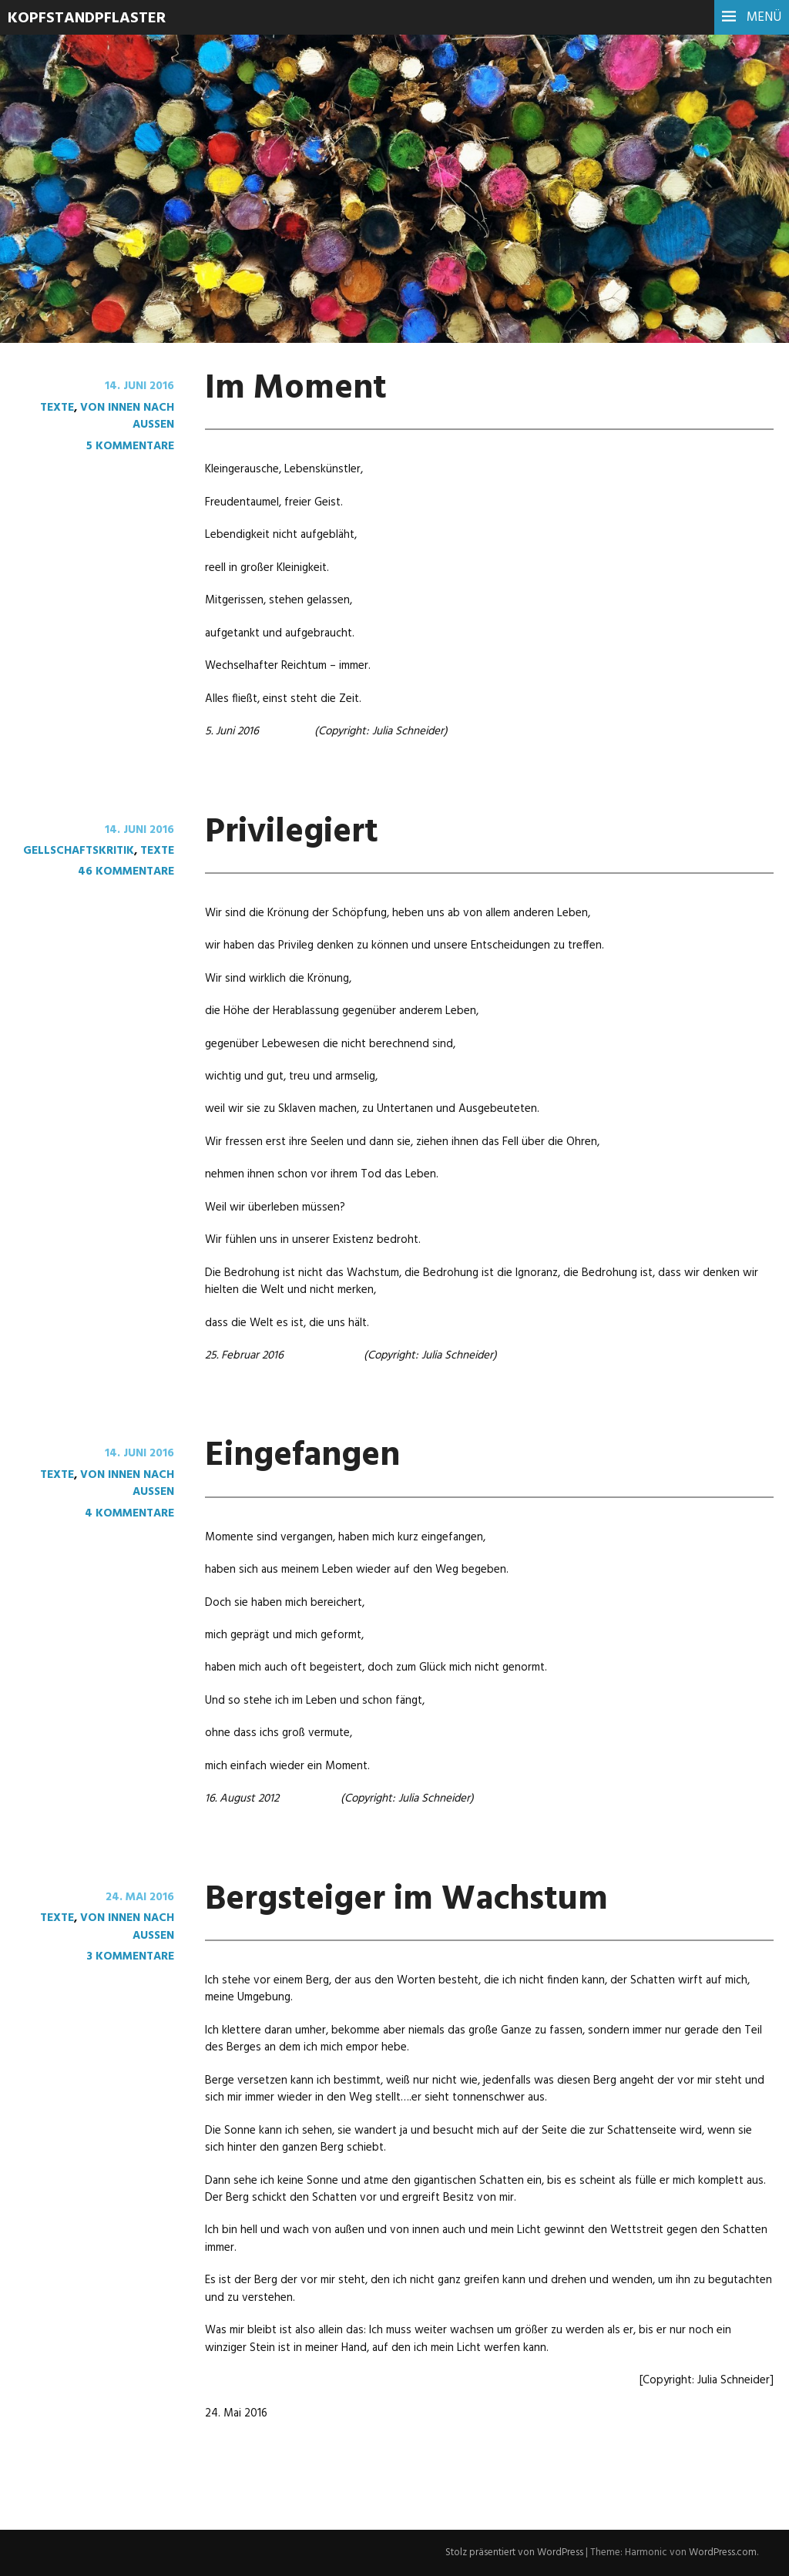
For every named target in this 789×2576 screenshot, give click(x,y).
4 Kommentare (129, 1513)
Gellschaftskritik (78, 850)
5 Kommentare (130, 446)
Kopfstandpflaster (87, 18)
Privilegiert (291, 833)
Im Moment (296, 389)
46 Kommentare (126, 871)
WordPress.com (723, 2552)
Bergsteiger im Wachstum (406, 1900)
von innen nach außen (127, 416)
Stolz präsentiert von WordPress (514, 2552)
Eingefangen (302, 1456)
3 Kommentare (130, 1956)
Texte (57, 407)
